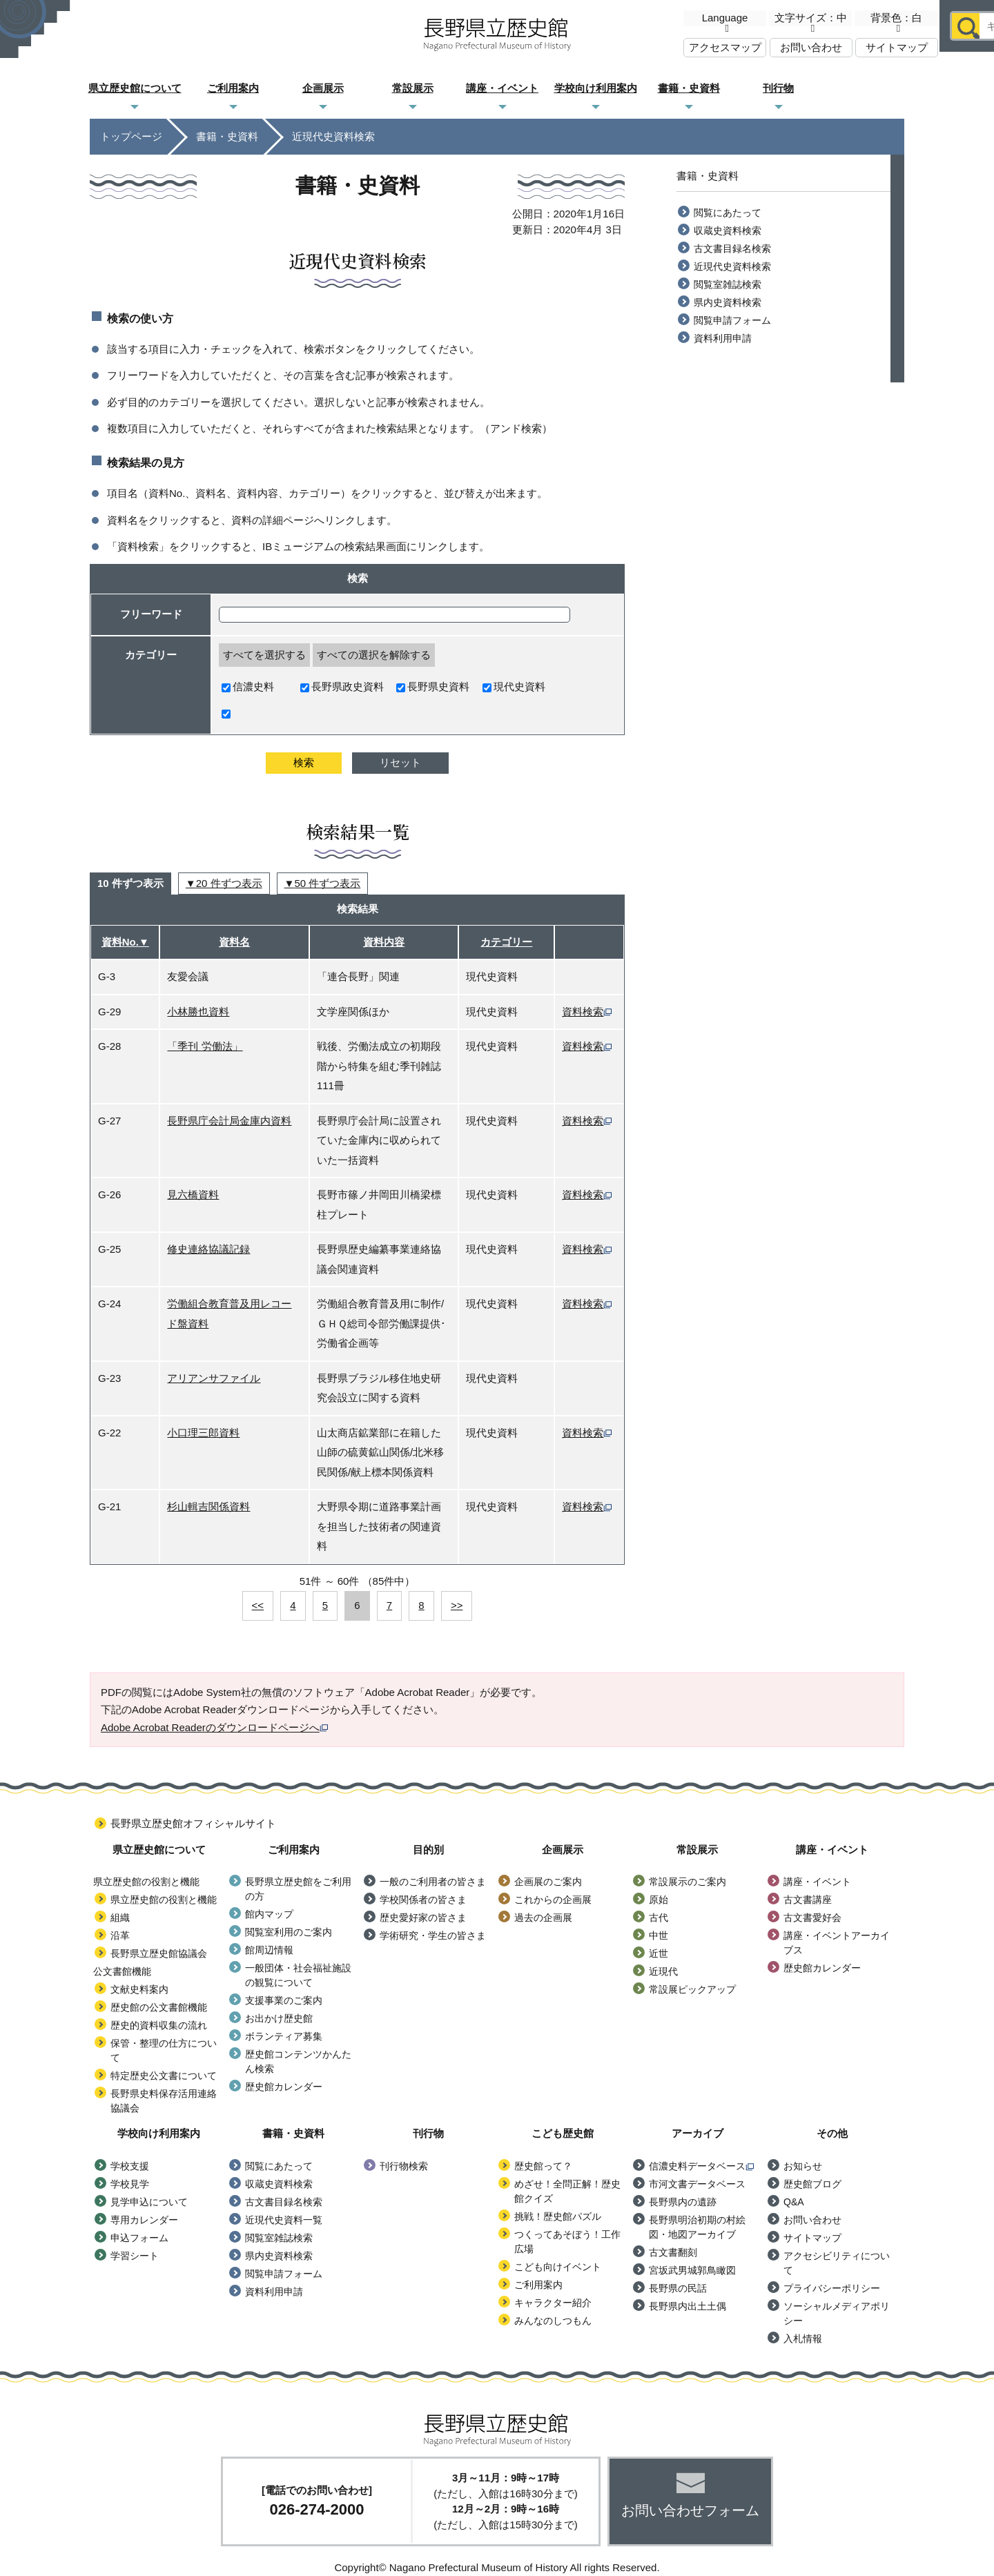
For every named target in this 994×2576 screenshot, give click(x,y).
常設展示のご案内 (687, 1881)
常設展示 (412, 88)
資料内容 (384, 942)
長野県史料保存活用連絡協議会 (163, 2101)
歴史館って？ (543, 2166)
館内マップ (269, 1914)
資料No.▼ (125, 942)
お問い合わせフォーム (690, 2510)
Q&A (793, 2201)
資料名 (234, 942)
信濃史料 (248, 686)
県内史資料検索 (727, 302)
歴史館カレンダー (283, 2086)
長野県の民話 (678, 2288)
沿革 (120, 1935)
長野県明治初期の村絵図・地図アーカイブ (697, 2227)
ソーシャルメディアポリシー (836, 2313)
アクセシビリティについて (836, 2263)
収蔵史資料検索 (727, 230)
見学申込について (149, 2201)
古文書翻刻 (673, 2252)
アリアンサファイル (213, 1378)
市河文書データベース (697, 2183)
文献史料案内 (139, 1989)
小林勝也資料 (198, 1011)
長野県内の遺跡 (683, 2201)
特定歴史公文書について (163, 2075)
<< (258, 1605)
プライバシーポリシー (831, 2288)
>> (457, 1605)
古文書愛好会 (812, 1917)
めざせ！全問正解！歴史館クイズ (567, 2191)
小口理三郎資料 (203, 1432)
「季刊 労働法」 (204, 1046)
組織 (120, 1917)
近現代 (663, 1971)
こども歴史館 (868, 88)
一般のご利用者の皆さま (433, 1881)
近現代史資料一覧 (283, 2219)
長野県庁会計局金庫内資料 (229, 1120)
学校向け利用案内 (595, 88)
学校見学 (129, 2183)
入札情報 (802, 2338)
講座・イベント (502, 88)
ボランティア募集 (283, 2036)
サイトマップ (897, 47)
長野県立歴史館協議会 (158, 1953)
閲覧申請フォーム (732, 320)
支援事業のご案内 (283, 2000)
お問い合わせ (811, 47)
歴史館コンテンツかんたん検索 (298, 2061)
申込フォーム (139, 2237)
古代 (658, 1917)
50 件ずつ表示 (327, 883)
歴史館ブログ (812, 2183)
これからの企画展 (553, 1899)
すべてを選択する (264, 655)
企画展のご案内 (548, 1881)
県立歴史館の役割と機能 (163, 1899)
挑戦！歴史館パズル (557, 2216)
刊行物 (778, 88)
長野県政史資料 (342, 686)
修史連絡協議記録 (208, 1249)
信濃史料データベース (701, 2166)
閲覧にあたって (727, 212)
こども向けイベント (557, 2266)
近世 (658, 1953)
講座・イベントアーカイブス (836, 1942)
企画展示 (323, 88)
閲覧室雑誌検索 (727, 284)
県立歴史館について (135, 88)
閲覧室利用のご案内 (288, 1932)
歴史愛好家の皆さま (423, 1917)
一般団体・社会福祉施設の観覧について (298, 1975)
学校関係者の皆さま (423, 1899)
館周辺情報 (269, 1949)
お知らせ (802, 2166)
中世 (658, 1935)
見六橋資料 (193, 1194)
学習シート (134, 2255)
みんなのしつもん (553, 2320)
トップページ (131, 136)
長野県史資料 (432, 686)
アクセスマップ (725, 47)
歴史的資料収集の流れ (158, 2025)
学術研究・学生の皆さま (433, 1935)
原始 (658, 1899)
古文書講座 (807, 1899)
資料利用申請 (723, 338)
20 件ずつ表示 (229, 883)
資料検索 (587, 1011)
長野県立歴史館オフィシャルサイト (193, 1823)
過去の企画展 (543, 1917)
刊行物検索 (404, 2166)
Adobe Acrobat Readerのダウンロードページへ (214, 1727)
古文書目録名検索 (732, 248)
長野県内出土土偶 (687, 2306)
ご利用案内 (233, 88)
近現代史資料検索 (732, 266)
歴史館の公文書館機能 (158, 2007)
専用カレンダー (144, 2219)
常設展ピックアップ (692, 1989)
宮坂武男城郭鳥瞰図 (692, 2270)
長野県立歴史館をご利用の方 (298, 1889)
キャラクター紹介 (553, 2302)
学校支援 (129, 2166)
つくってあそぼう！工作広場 (567, 2241)
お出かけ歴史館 (279, 2018)
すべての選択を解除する (374, 655)
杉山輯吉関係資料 (208, 1506)
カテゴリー (506, 942)
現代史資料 (514, 686)
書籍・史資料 (689, 88)
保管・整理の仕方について (163, 2050)
